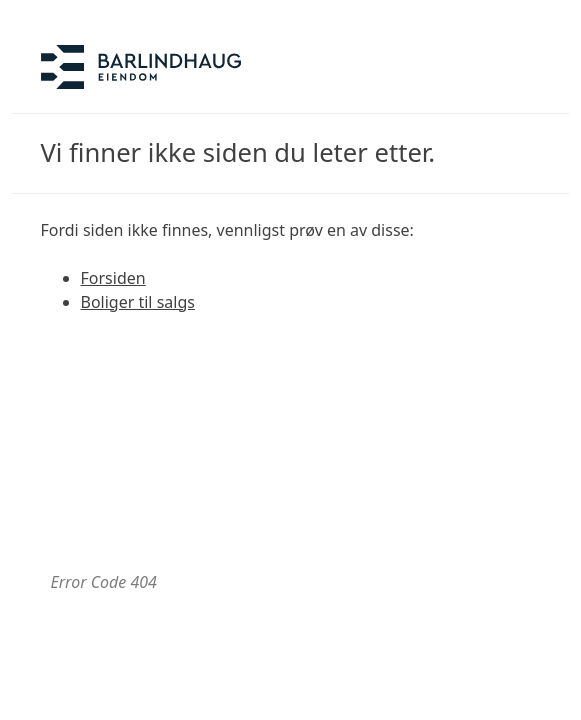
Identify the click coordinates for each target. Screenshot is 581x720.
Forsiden (113, 278)
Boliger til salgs (138, 302)
